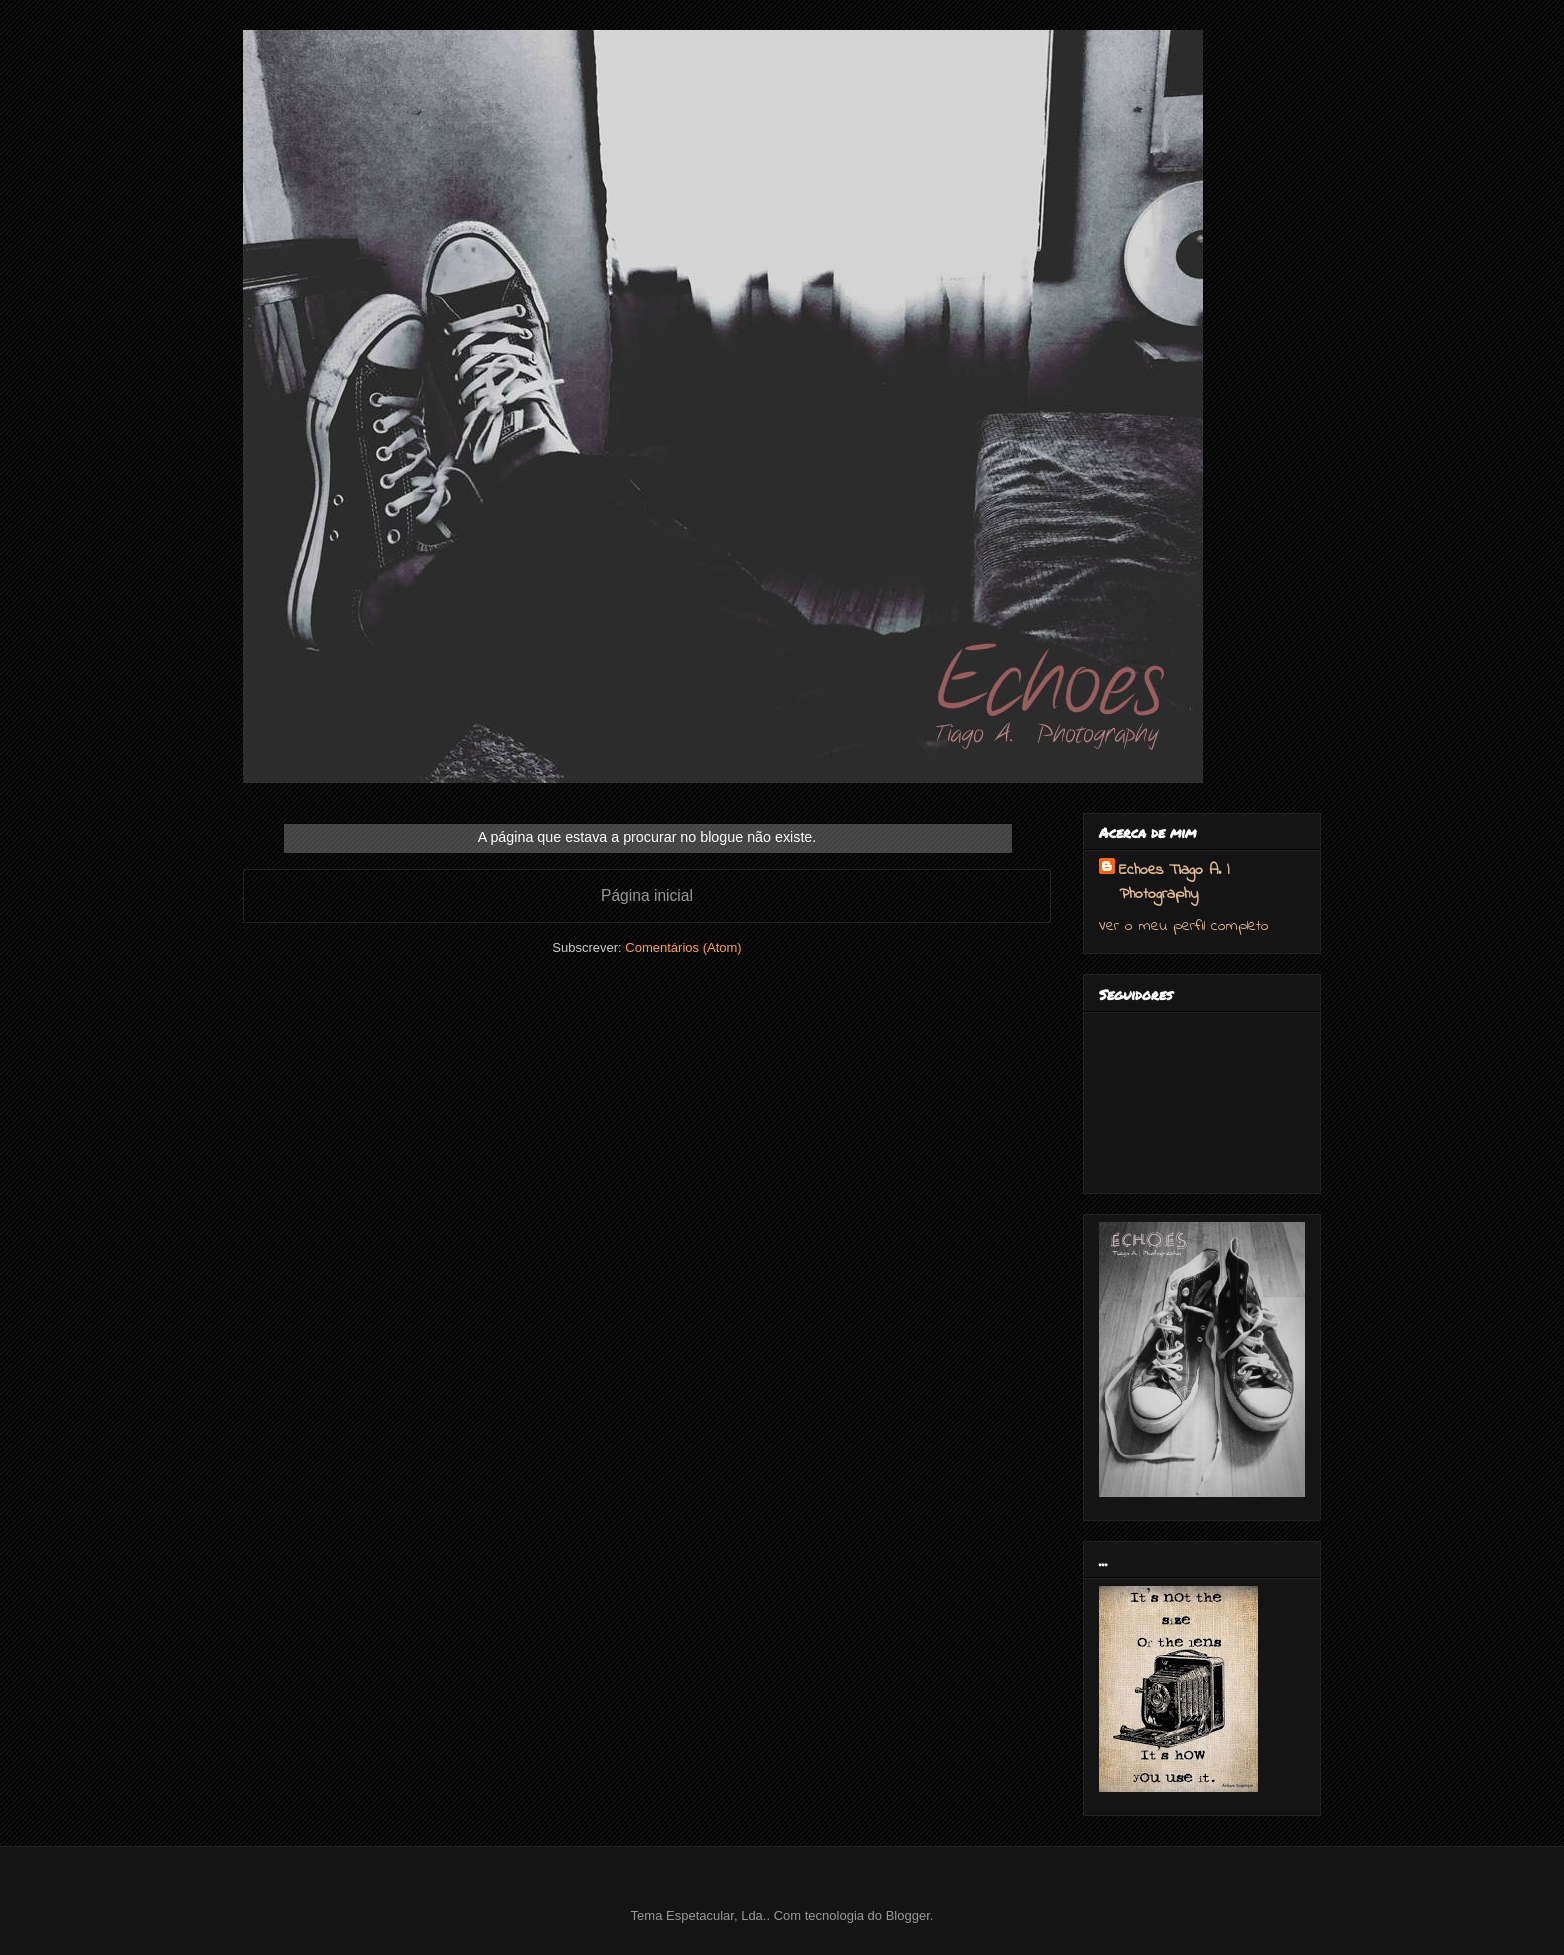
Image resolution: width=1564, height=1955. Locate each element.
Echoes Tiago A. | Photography (1174, 882)
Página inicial (647, 895)
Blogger (908, 1915)
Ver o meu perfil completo (1184, 926)
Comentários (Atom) (683, 947)
